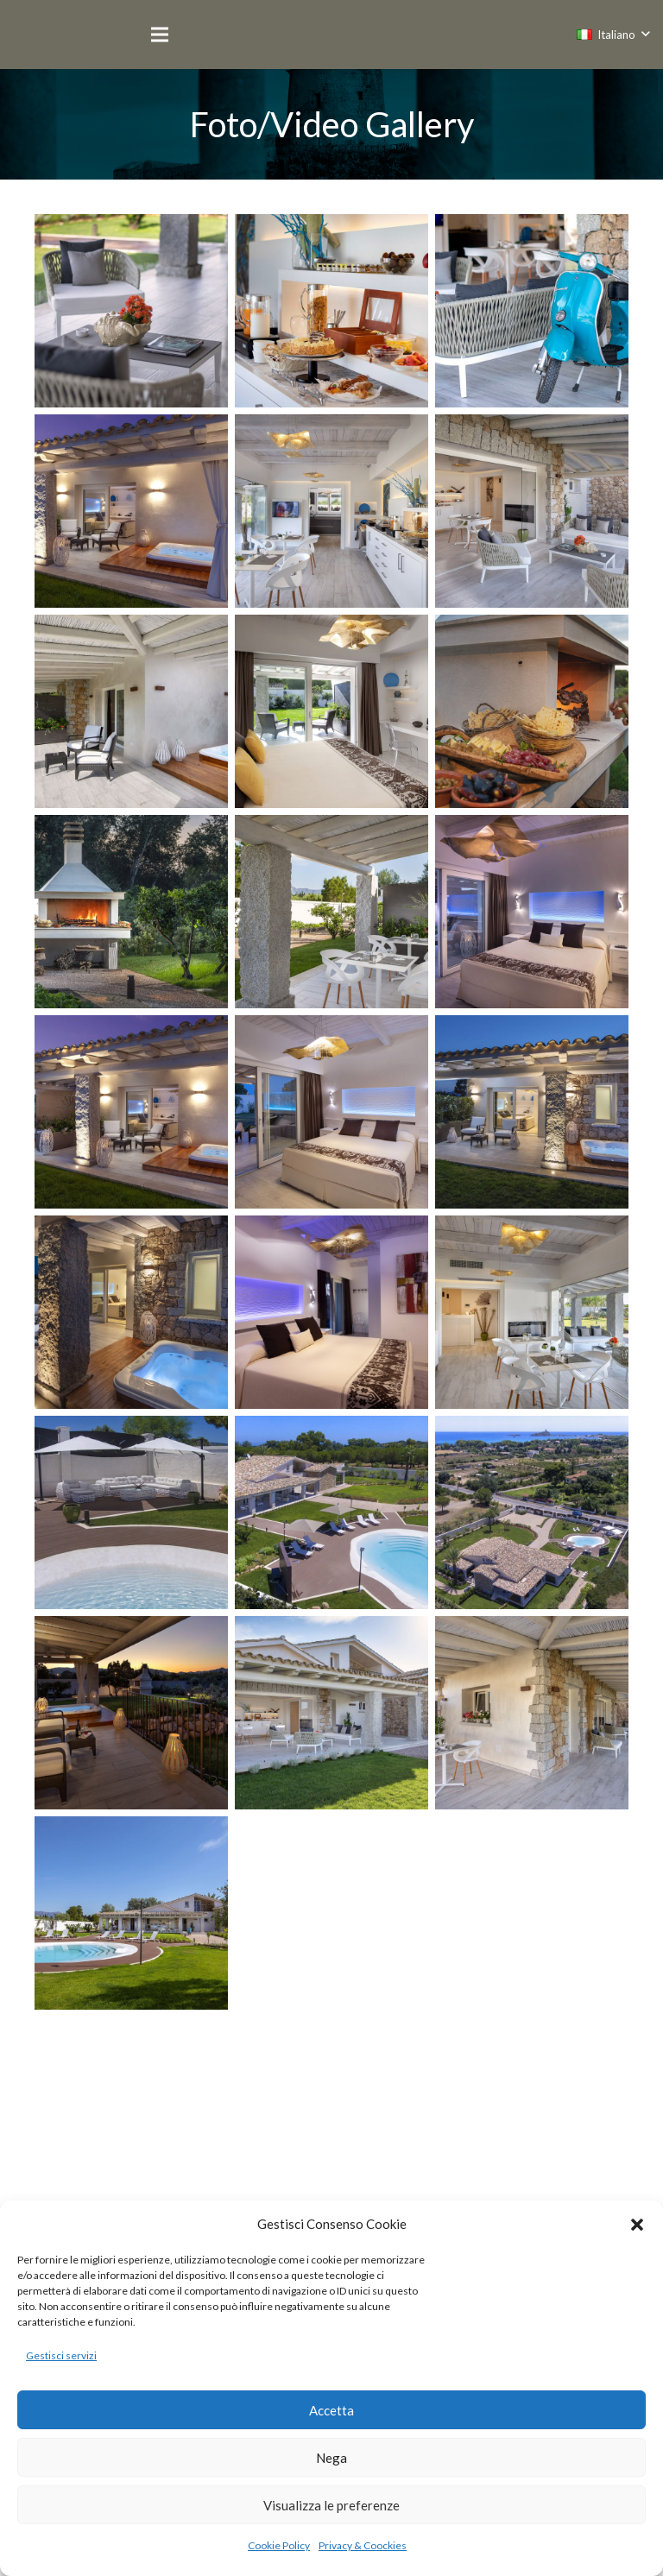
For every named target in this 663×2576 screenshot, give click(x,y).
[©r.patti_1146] (331, 711)
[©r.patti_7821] (531, 711)
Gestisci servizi (61, 2355)
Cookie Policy (279, 2545)
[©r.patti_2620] (331, 1112)
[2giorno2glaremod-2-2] (131, 310)
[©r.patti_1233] (131, 1112)
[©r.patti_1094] (331, 911)
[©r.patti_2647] (331, 1913)
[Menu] (160, 34)
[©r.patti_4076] (131, 1712)
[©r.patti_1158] (131, 711)
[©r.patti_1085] (331, 1712)
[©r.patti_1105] (531, 1712)
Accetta (331, 2410)
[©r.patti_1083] (531, 511)
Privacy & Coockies (363, 2545)
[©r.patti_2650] (531, 1913)
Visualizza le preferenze (331, 2505)
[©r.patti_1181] (131, 1913)
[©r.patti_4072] (331, 1312)
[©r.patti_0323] (131, 1512)
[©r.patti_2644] (131, 1312)
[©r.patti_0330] (331, 1512)
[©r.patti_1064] (331, 511)
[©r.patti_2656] (131, 2113)
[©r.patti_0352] (531, 1512)
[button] (637, 2224)
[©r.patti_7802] (131, 911)
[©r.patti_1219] (531, 911)
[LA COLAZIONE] (331, 310)
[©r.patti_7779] (331, 2113)
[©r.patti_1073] (531, 1312)
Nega (331, 2458)
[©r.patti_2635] (531, 1112)
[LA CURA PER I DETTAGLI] (531, 310)
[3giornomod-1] (131, 511)
